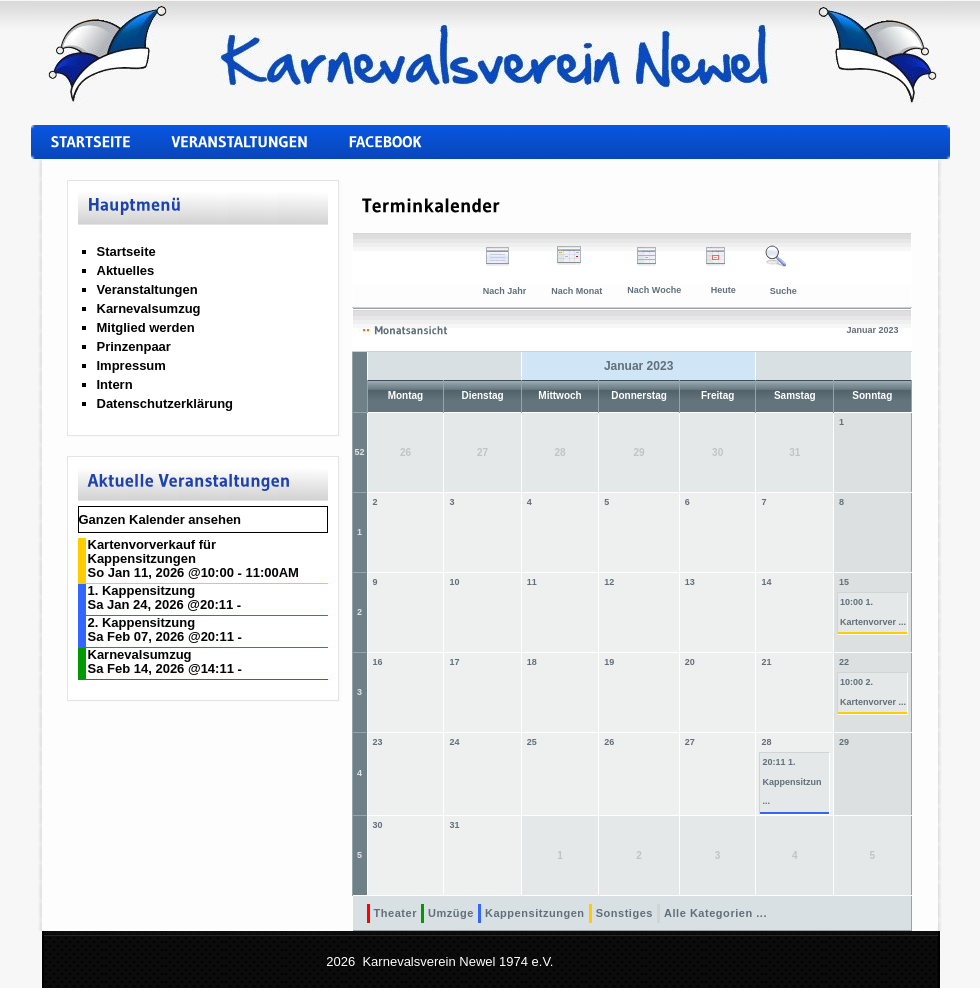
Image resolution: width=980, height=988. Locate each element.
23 (378, 742)
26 (609, 742)
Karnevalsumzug (149, 308)
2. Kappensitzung (142, 622)
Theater (395, 913)
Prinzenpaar (134, 346)
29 (844, 742)
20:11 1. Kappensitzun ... (791, 781)
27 (690, 742)
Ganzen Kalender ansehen (160, 519)
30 (378, 825)
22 (844, 662)
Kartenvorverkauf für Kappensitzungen (152, 551)
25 (532, 742)
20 (690, 662)
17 (454, 662)
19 (609, 662)
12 (609, 582)
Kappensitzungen (535, 913)
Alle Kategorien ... (715, 913)
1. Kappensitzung (142, 590)
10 (454, 582)
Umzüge (451, 913)
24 (454, 742)
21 (767, 662)
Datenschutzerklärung (165, 403)
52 (360, 452)
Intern (115, 384)
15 (844, 582)
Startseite (126, 251)
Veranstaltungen (147, 289)
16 (378, 662)
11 (532, 582)
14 (767, 582)
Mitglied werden (146, 327)
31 (454, 825)
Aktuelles (126, 270)
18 (532, 662)
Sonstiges (624, 913)
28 (767, 742)
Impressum (131, 365)
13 (690, 582)
